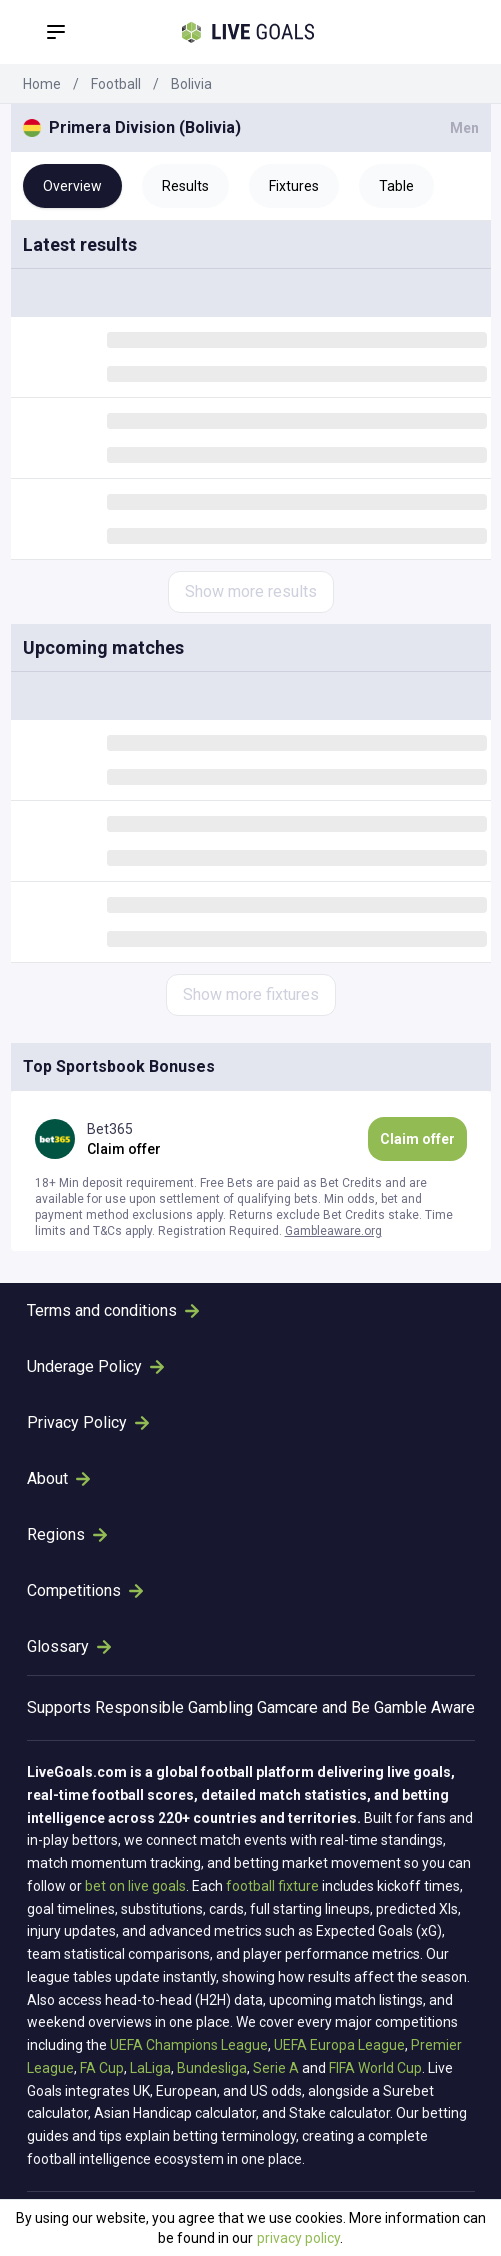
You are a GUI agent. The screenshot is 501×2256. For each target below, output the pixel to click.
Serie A (276, 2068)
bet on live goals (135, 1886)
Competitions (85, 1590)
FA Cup (102, 2068)
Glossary (69, 1646)
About (58, 1478)
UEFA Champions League (189, 2045)
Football (116, 84)
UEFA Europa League (339, 2045)
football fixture (272, 1886)
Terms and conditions (113, 1310)
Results (185, 186)
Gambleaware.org (333, 1231)
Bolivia (191, 84)
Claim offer (417, 1139)
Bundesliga (212, 2068)
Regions (67, 1534)
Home (42, 84)
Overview (72, 186)
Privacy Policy (88, 1422)
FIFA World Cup (375, 2068)
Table (396, 186)
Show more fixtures (251, 994)
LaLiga (150, 2068)
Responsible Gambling (174, 1707)
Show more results (251, 591)
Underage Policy (95, 1366)
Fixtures (294, 186)
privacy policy (298, 2238)
